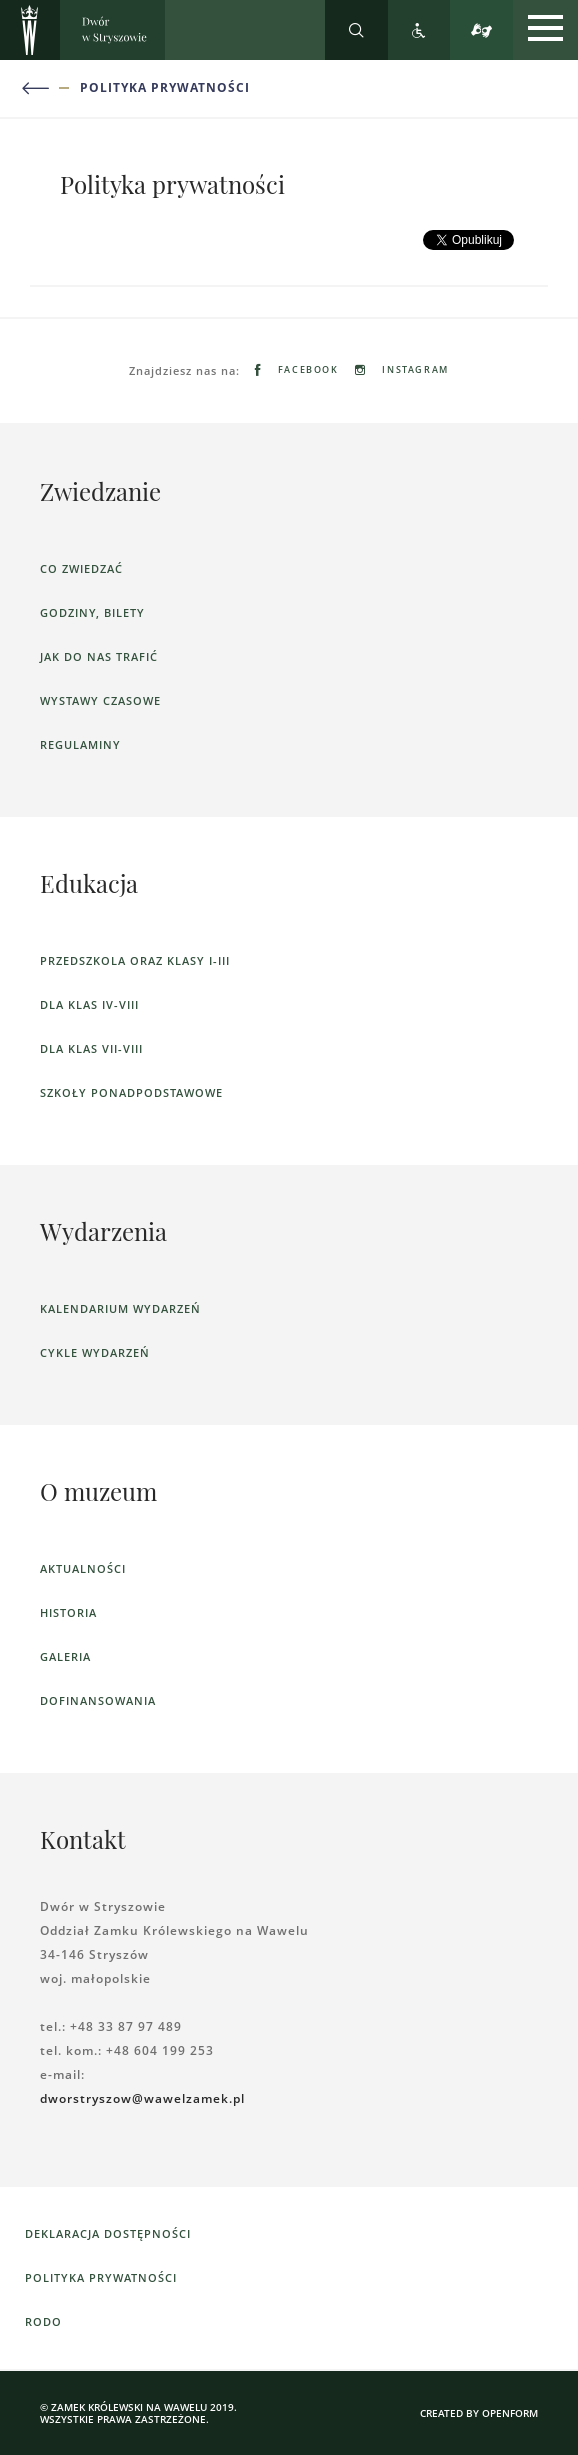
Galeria (65, 1656)
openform (510, 2413)
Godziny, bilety (92, 612)
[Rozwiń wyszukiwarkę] (356, 30)
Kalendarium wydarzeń (120, 1308)
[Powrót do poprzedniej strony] (47, 88)
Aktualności (83, 1568)
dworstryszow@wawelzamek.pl (142, 2098)
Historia (68, 1612)
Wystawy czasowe (100, 700)
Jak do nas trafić (99, 656)
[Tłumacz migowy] (481, 30)
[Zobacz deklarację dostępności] (419, 30)
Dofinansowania (98, 1700)
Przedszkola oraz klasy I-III (135, 960)
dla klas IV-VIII (89, 1004)
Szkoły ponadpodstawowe (131, 1092)
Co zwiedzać (81, 568)
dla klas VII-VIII (91, 1048)
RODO (43, 2321)
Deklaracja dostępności (108, 2233)
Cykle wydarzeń (95, 1352)
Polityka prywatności (165, 88)
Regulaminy (80, 744)
